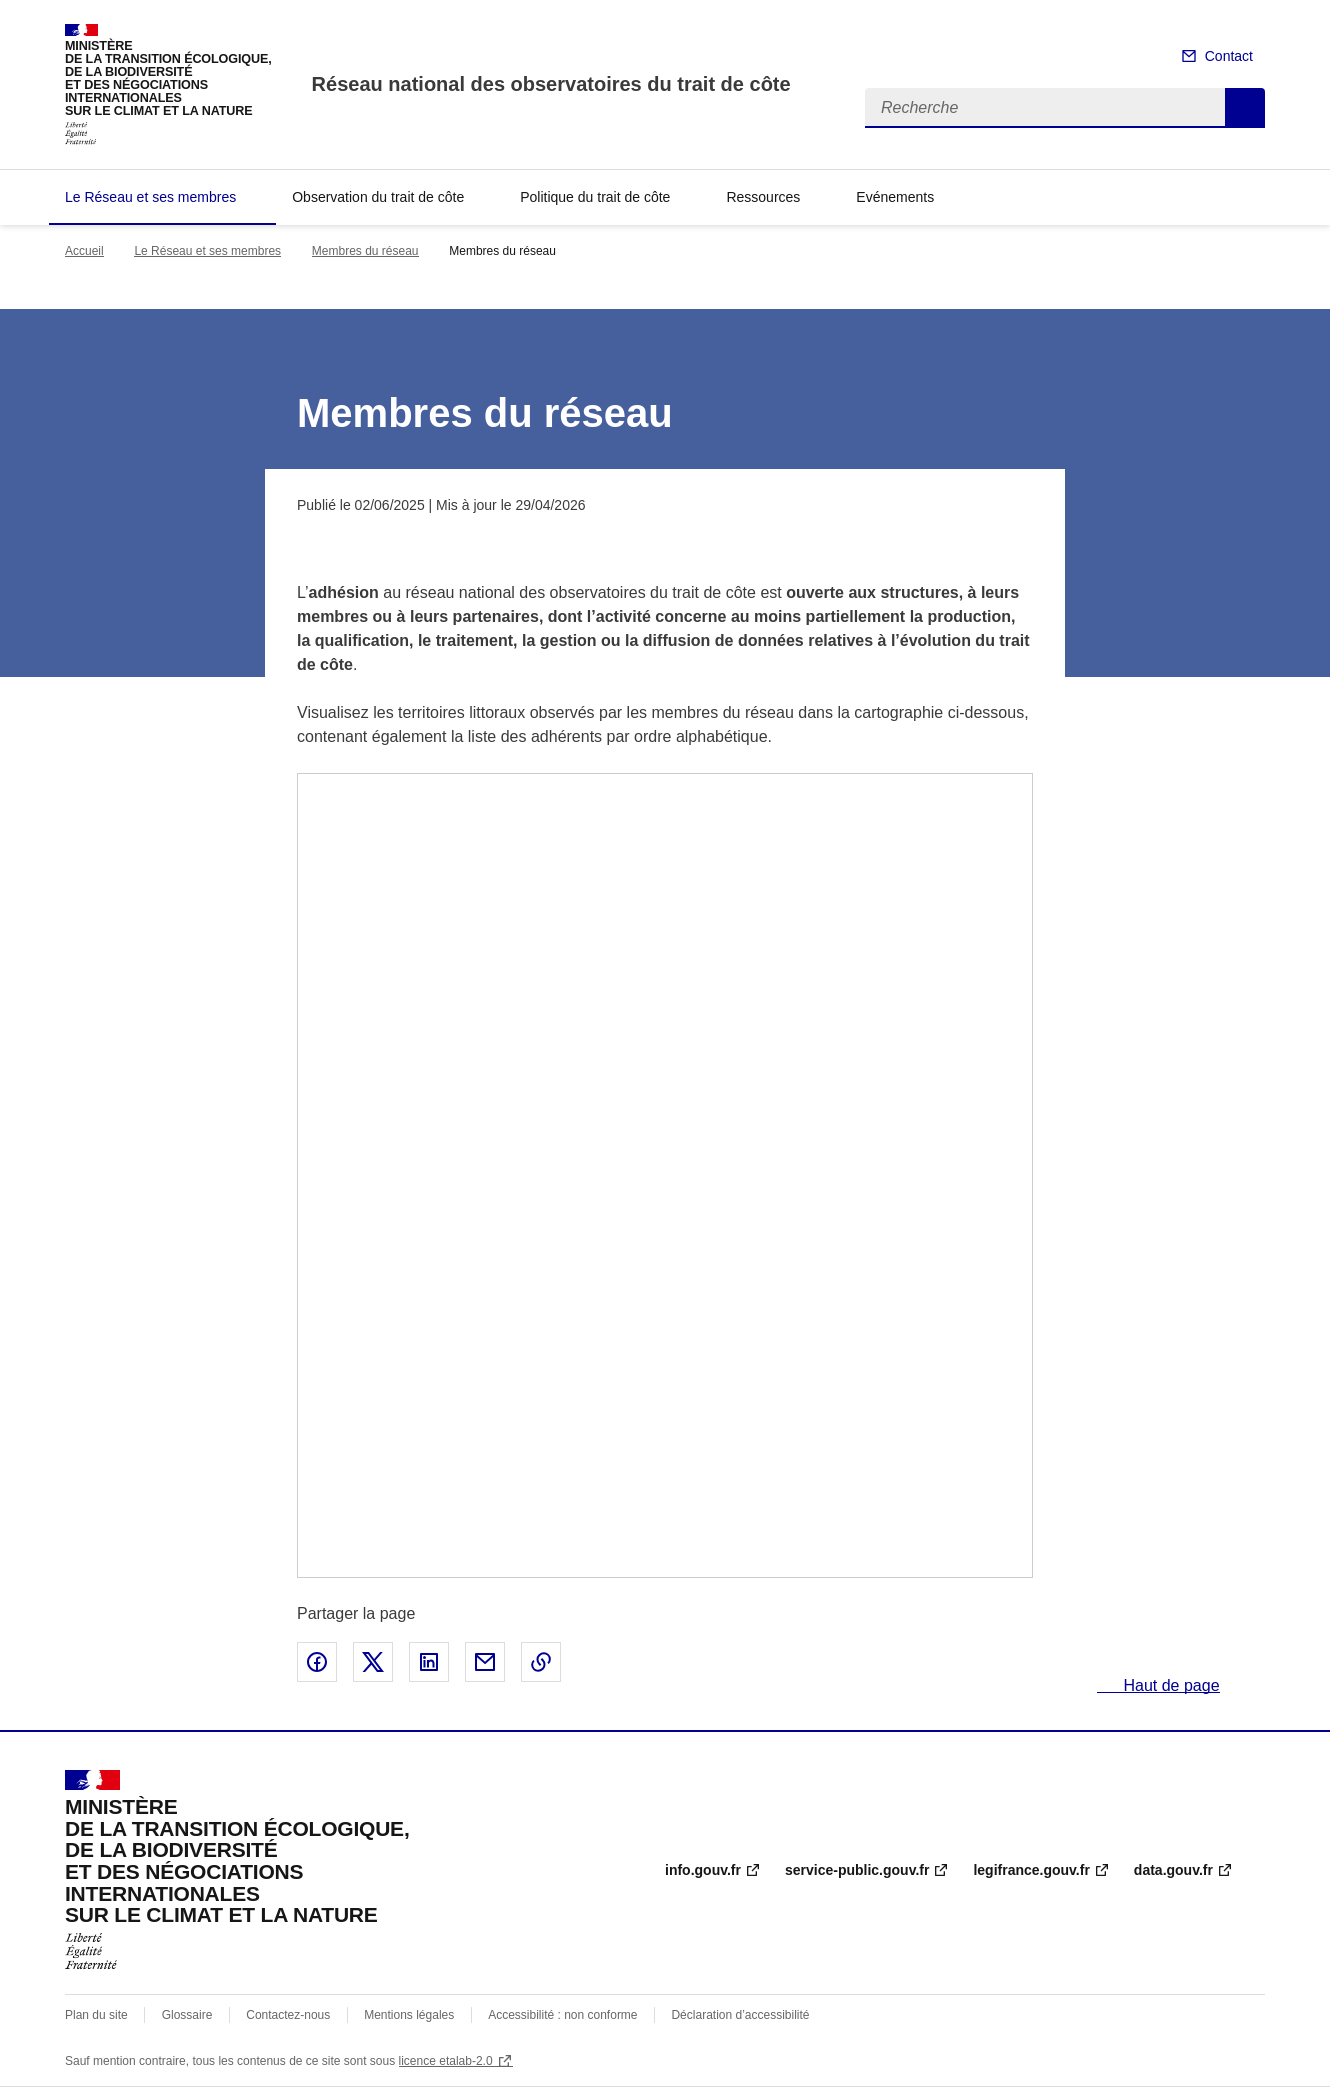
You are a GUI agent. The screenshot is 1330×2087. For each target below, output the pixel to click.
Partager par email (485, 1662)
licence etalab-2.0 (446, 2061)
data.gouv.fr (1173, 1870)
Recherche (1245, 108)
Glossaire (187, 2015)
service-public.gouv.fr (857, 1870)
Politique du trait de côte (595, 197)
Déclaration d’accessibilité (740, 2015)
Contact (1229, 56)
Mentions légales (409, 2015)
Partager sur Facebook (317, 1662)
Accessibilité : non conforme (562, 2015)
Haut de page (1169, 1685)
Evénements (895, 197)
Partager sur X (373, 1662)
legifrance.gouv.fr (1031, 1870)
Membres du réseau (365, 251)
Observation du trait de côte (378, 197)
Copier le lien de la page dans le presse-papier (541, 1662)
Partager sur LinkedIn (429, 1662)
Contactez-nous (288, 2015)
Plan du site (96, 2015)
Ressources (763, 197)
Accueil (84, 251)
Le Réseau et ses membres (150, 197)
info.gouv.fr (703, 1870)
